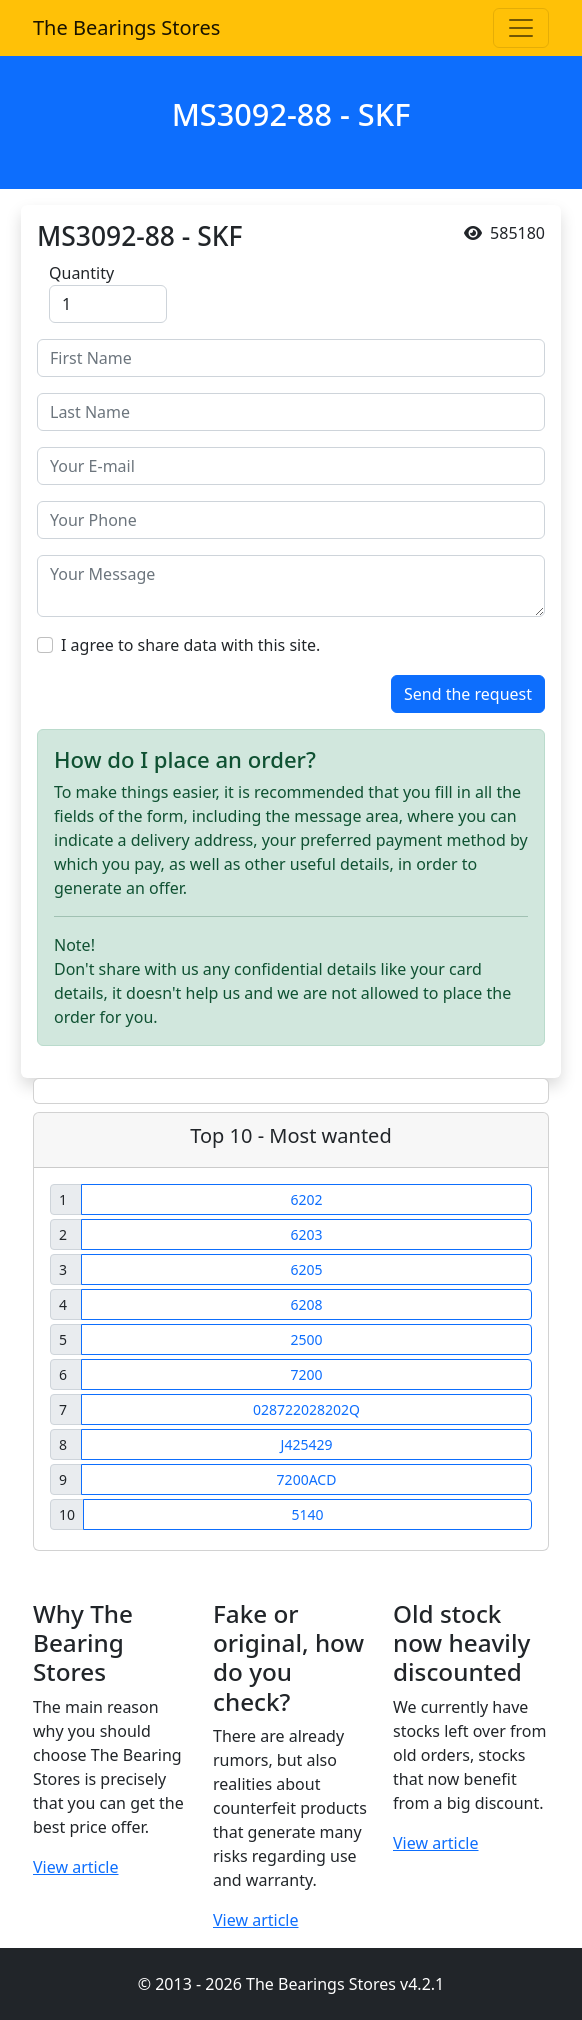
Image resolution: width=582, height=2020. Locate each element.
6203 (306, 1234)
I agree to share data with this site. (190, 645)
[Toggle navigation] (521, 28)
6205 (306, 1269)
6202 (306, 1199)
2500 (306, 1339)
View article (76, 1867)
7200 (306, 1374)
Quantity (81, 273)
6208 (306, 1304)
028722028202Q (306, 1409)
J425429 (307, 1444)
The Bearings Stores (126, 27)
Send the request (468, 694)
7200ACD (307, 1479)
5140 (307, 1514)
